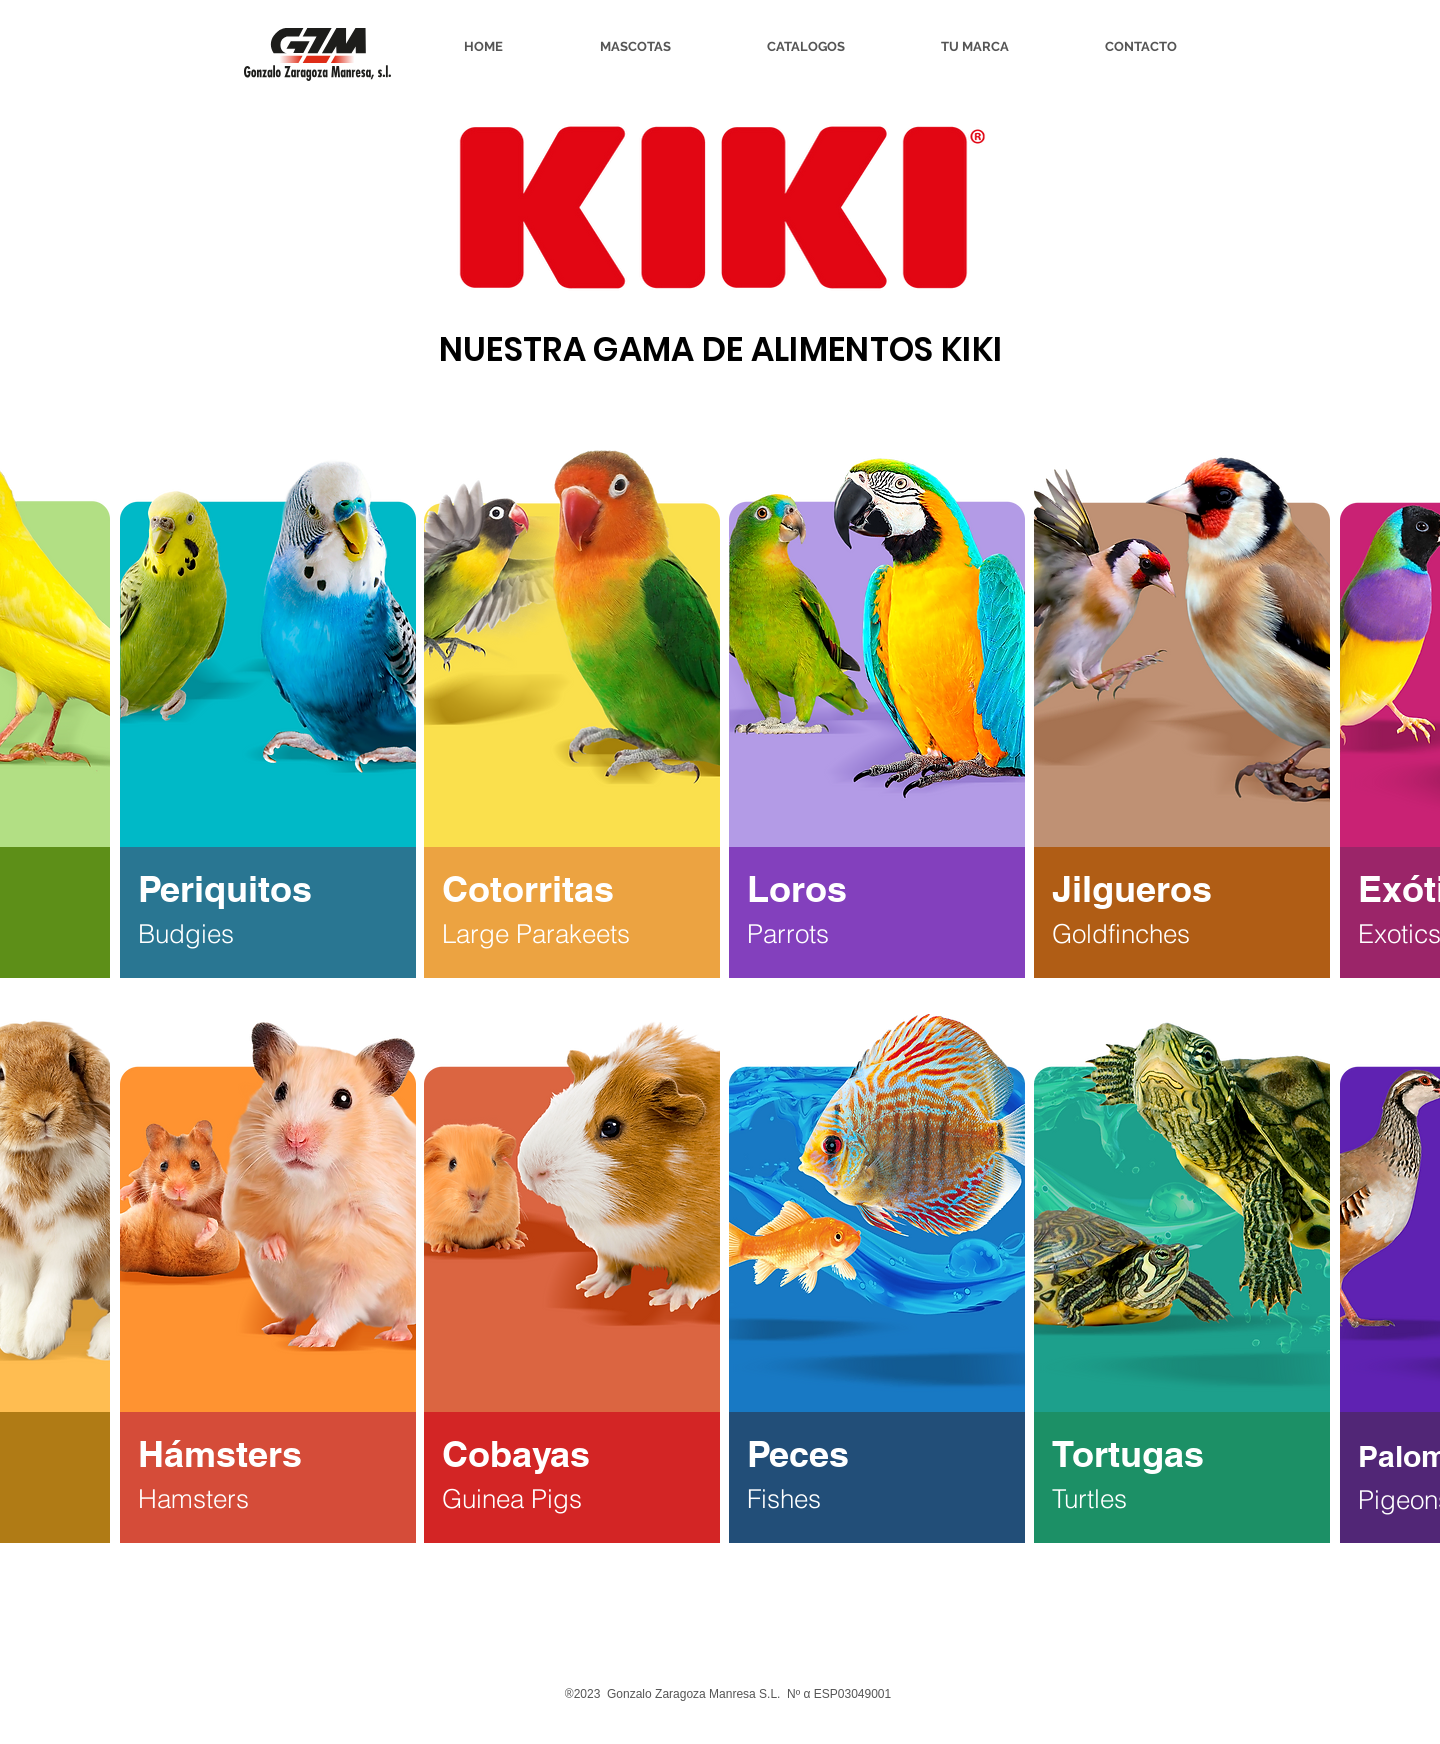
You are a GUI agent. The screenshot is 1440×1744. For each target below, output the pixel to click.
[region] (268, 712)
